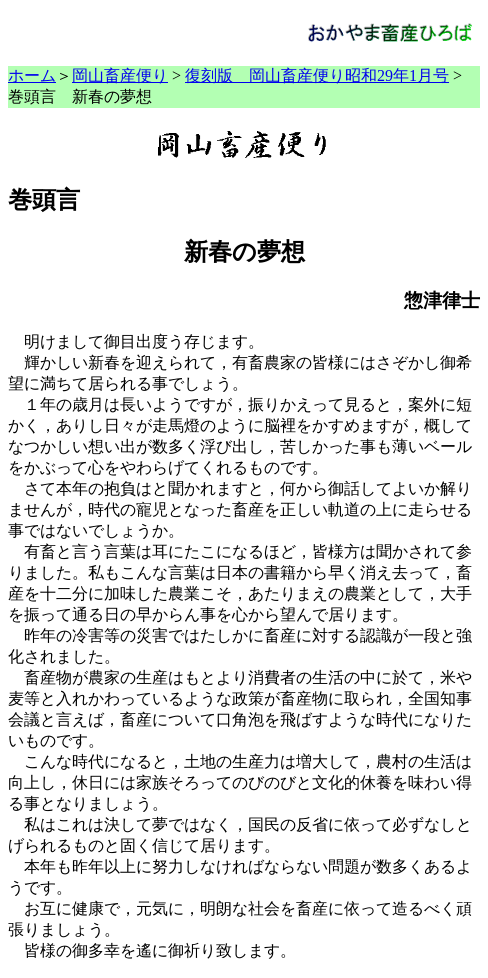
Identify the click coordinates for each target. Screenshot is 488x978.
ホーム (32, 75)
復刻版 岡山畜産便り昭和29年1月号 (317, 75)
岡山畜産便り (120, 75)
